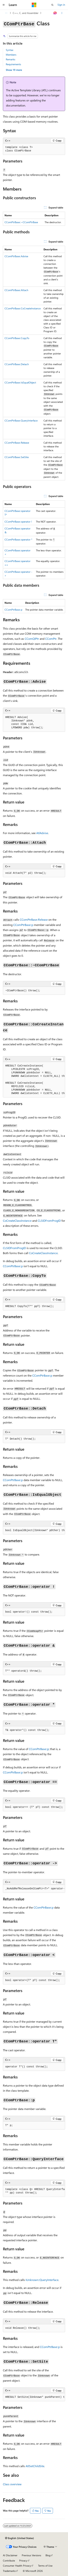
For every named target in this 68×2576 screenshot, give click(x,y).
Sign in (61, 4)
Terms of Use (45, 2565)
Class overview (12, 2484)
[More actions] (62, 13)
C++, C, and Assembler (25, 13)
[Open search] (52, 5)
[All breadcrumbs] (6, 13)
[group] (34, 1079)
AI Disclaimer (10, 2555)
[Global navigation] (3, 5)
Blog (48, 2555)
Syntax (9, 50)
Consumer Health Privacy (17, 2565)
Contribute (9, 2560)
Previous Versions (31, 2555)
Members (11, 54)
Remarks (10, 59)
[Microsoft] (34, 5)
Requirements (13, 64)
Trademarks (9, 2571)
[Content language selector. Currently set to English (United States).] (19, 2538)
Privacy (23, 2560)
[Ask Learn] (55, 13)
